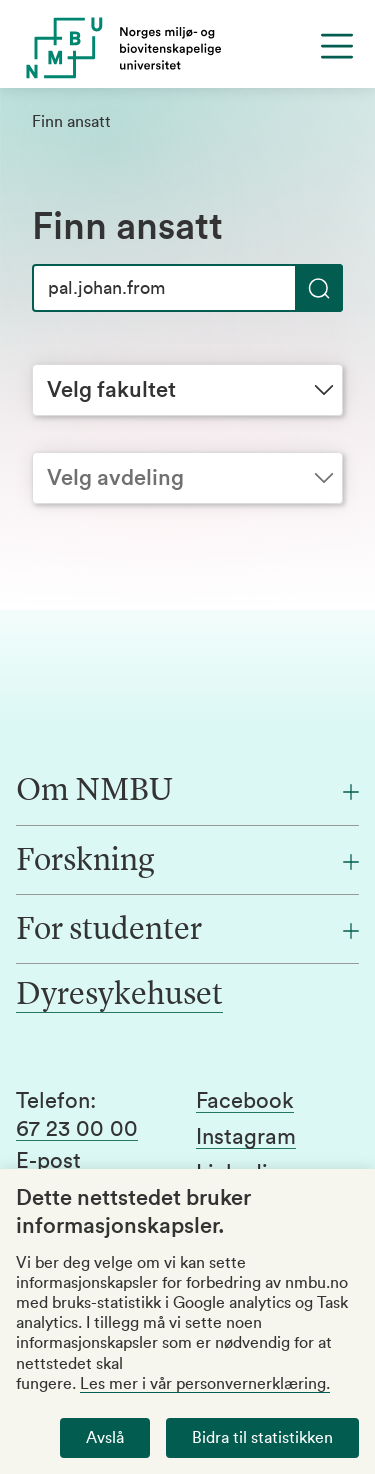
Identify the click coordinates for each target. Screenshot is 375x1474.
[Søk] (187, 288)
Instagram (246, 1137)
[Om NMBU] (187, 792)
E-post (48, 1161)
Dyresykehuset (119, 996)
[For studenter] (187, 931)
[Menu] (337, 46)
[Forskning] (187, 862)
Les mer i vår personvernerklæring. (205, 1384)
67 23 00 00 (77, 1129)
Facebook (245, 1101)
